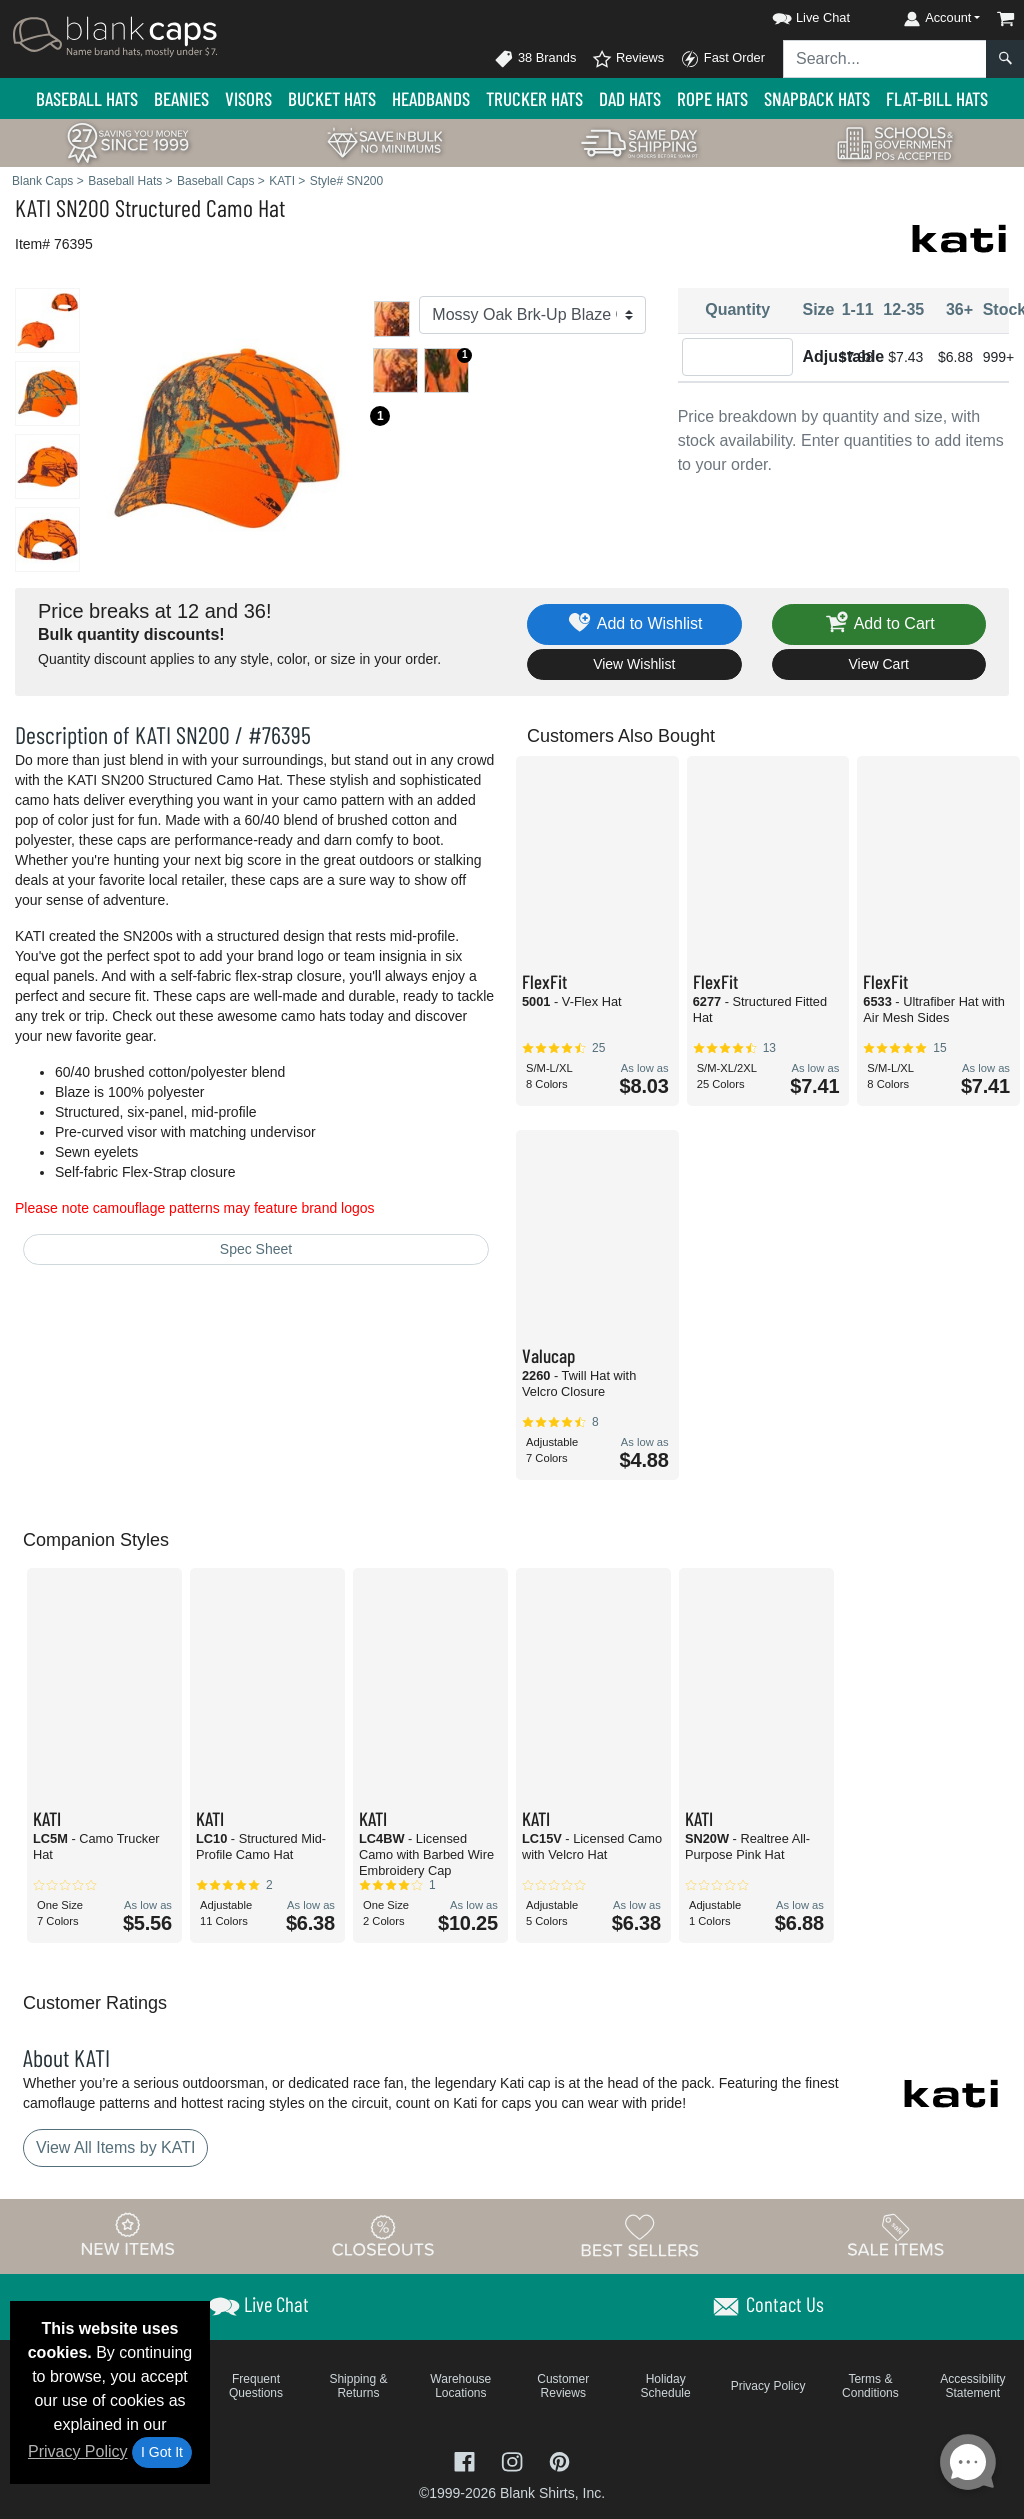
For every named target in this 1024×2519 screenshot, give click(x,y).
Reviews (628, 59)
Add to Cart (879, 624)
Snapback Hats (817, 98)
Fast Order (722, 59)
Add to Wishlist (634, 624)
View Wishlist (634, 664)
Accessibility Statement (972, 2386)
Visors (248, 98)
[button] (793, 14)
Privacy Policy (78, 2451)
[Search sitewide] (885, 59)
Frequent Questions (256, 2386)
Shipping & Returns (358, 2386)
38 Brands (535, 59)
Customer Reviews (563, 2386)
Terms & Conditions (870, 2386)
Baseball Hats (87, 98)
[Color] (532, 315)
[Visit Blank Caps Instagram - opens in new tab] (514, 2460)
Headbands (431, 98)
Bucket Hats (332, 98)
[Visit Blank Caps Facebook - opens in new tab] (467, 2460)
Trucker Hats (534, 98)
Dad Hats (630, 98)
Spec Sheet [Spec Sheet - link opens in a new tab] (256, 1249)
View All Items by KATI (115, 2147)
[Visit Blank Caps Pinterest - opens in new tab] (559, 2460)
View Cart (879, 664)
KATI (33, 207)
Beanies (181, 98)
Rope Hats (712, 98)
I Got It (162, 2452)
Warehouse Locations (460, 2386)
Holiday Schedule (666, 2386)
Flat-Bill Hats (937, 98)
